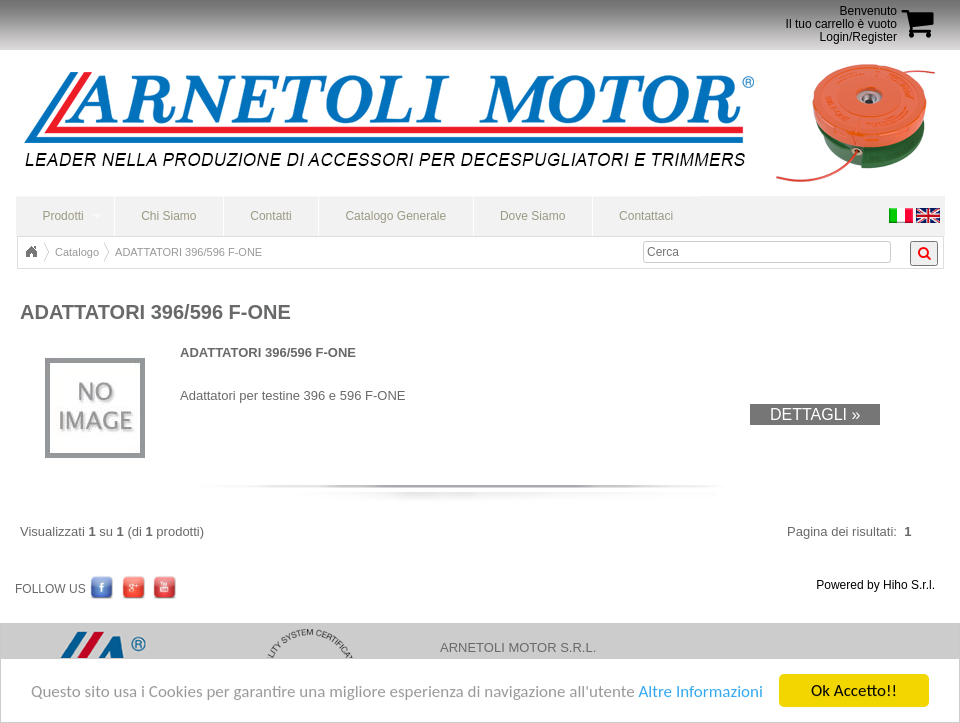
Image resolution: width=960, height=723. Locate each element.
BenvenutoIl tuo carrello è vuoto (841, 17)
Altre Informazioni (700, 692)
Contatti (270, 216)
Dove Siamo (532, 216)
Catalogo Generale (395, 216)
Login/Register (858, 37)
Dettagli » (815, 414)
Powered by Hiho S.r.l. (875, 585)
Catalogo (77, 252)
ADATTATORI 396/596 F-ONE (188, 252)
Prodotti (62, 216)
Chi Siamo (168, 216)
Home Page (31, 252)
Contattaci (646, 216)
